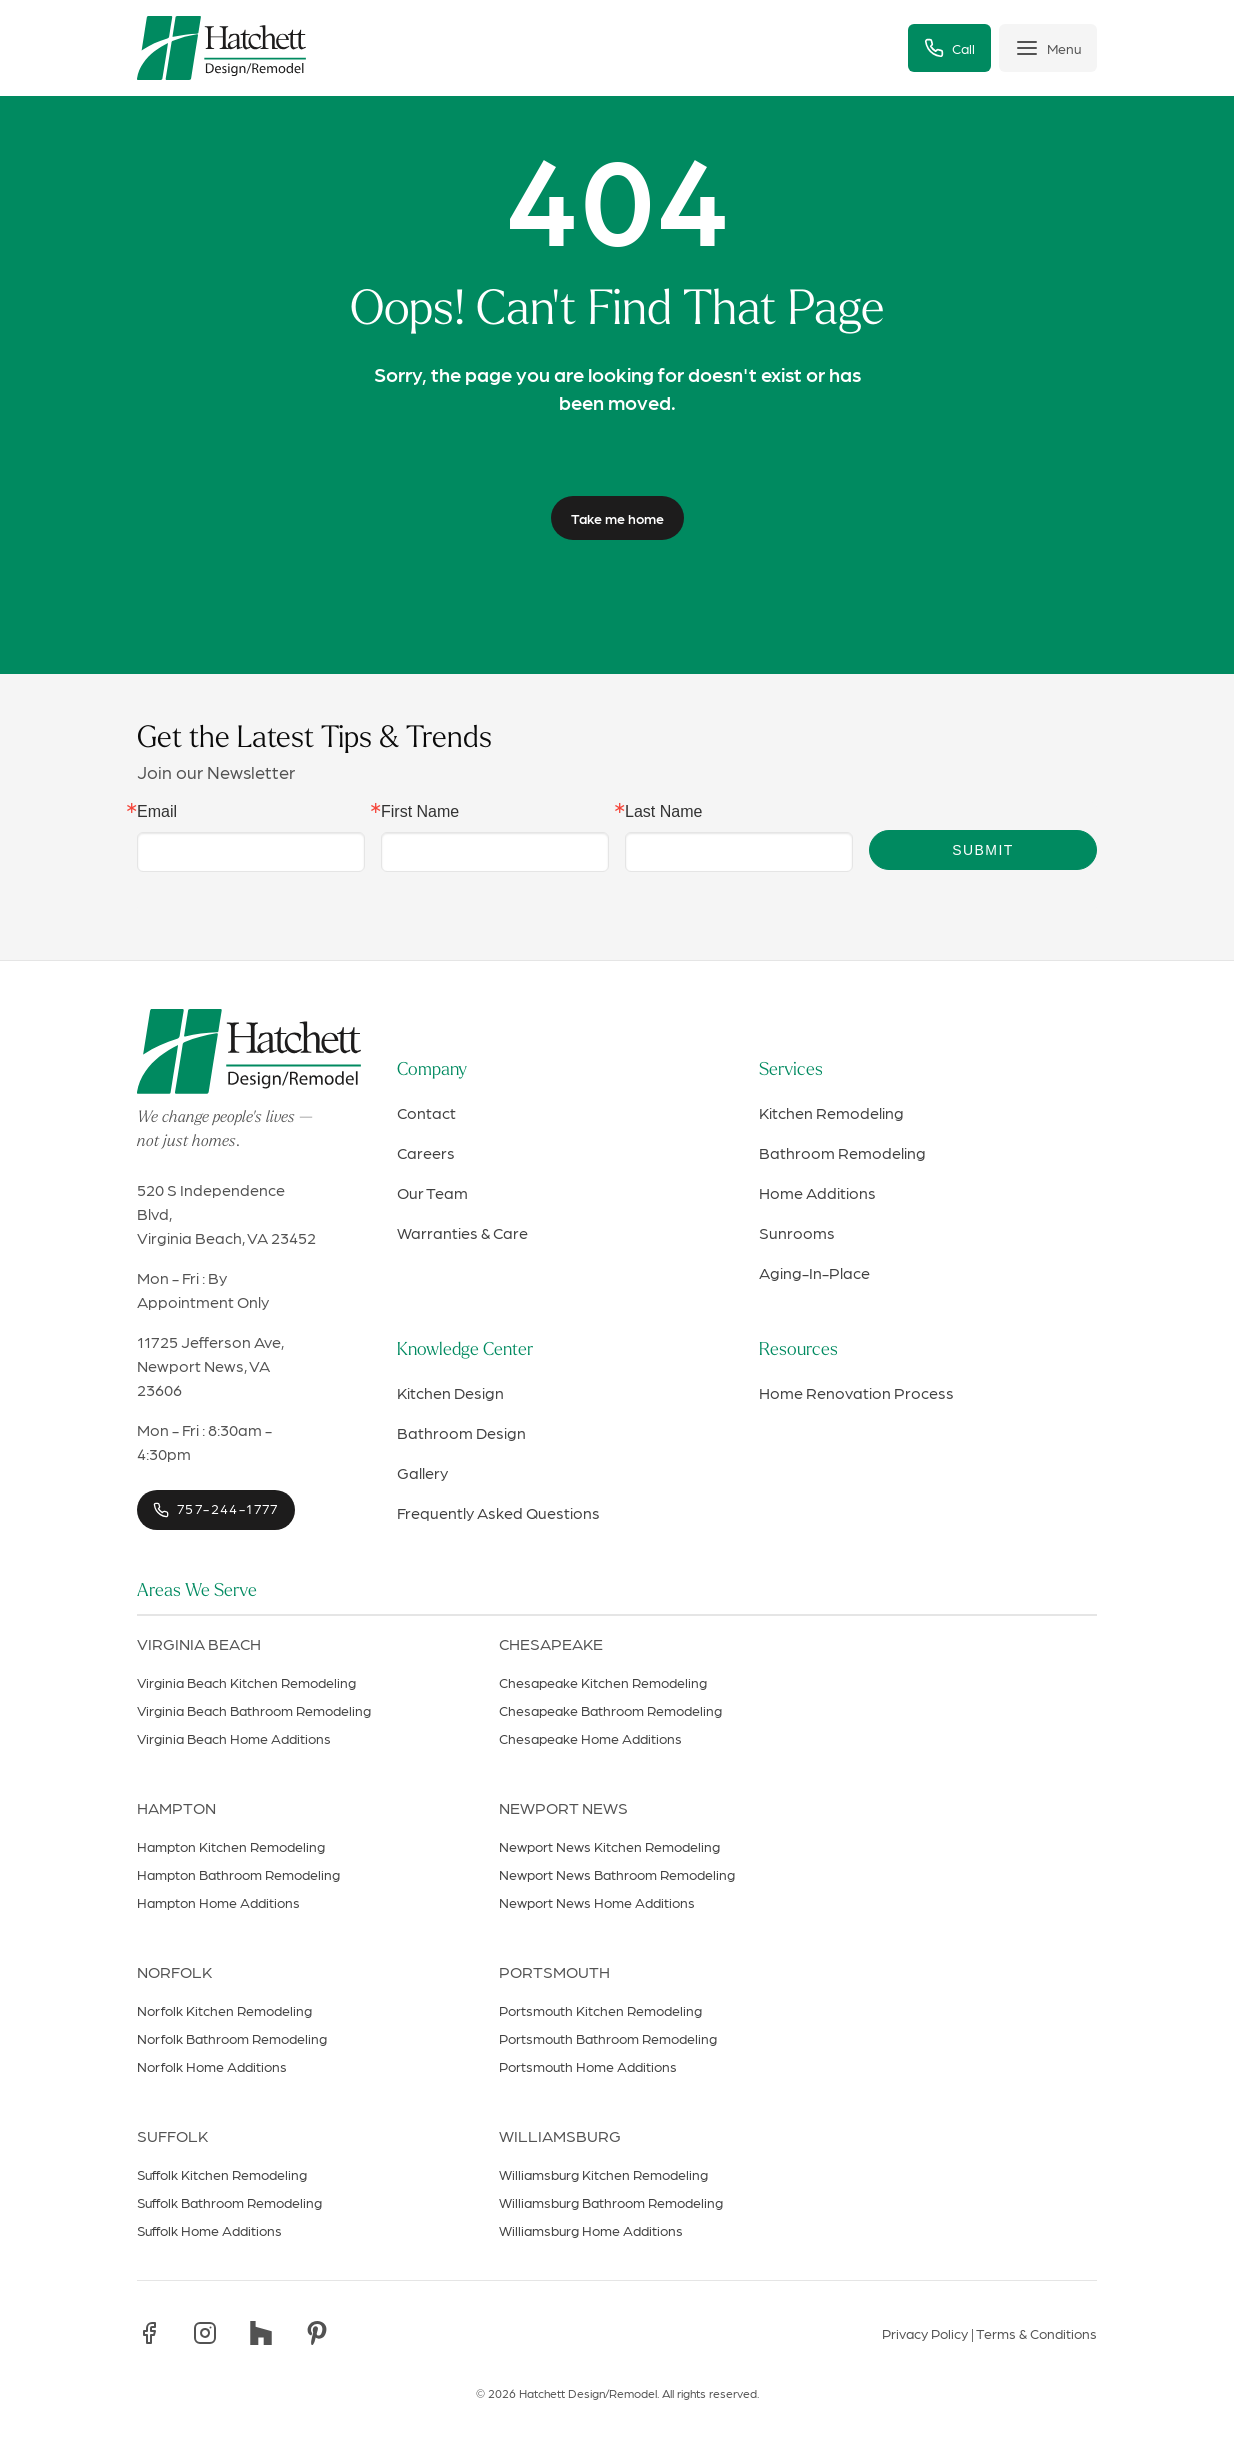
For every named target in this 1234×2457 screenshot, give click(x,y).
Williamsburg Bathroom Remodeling (611, 2202)
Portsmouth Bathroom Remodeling (608, 2038)
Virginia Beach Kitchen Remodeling (246, 1682)
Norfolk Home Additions (212, 2066)
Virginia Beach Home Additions (234, 1738)
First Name (420, 812)
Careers (426, 1152)
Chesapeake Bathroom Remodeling (610, 1710)
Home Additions (817, 1192)
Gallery (422, 1472)
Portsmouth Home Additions (588, 2066)
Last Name (663, 812)
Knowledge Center (465, 1350)
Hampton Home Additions (218, 1902)
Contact (426, 1112)
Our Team (432, 1192)
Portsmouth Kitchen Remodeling (600, 2010)
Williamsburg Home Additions (591, 2230)
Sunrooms (797, 1232)
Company (432, 1070)
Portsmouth (554, 1971)
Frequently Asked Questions (498, 1512)
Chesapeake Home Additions (590, 1738)
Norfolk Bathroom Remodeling (232, 2038)
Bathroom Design (461, 1432)
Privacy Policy (925, 2333)
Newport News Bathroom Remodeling (617, 1874)
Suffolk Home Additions (209, 2230)
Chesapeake (551, 1643)
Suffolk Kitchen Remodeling (222, 2174)
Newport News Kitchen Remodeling (609, 1846)
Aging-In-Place (814, 1272)
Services (791, 1070)
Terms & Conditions (1036, 2333)
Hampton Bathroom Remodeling (238, 1874)
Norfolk (174, 1971)
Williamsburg (560, 2135)
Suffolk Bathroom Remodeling (229, 2202)
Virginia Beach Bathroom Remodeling (254, 1710)
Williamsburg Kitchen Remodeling (603, 2174)
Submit (982, 850)
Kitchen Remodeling (831, 1112)
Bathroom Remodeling (842, 1152)
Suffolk (172, 2135)
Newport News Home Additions (597, 1902)
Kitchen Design (450, 1392)
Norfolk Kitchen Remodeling (224, 2010)
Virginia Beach (199, 1643)
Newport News (563, 1807)
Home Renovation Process (856, 1392)
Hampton (176, 1807)
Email (157, 812)
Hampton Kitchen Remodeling (231, 1846)
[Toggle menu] (1048, 48)
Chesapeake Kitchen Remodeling (603, 1682)
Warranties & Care (462, 1232)
